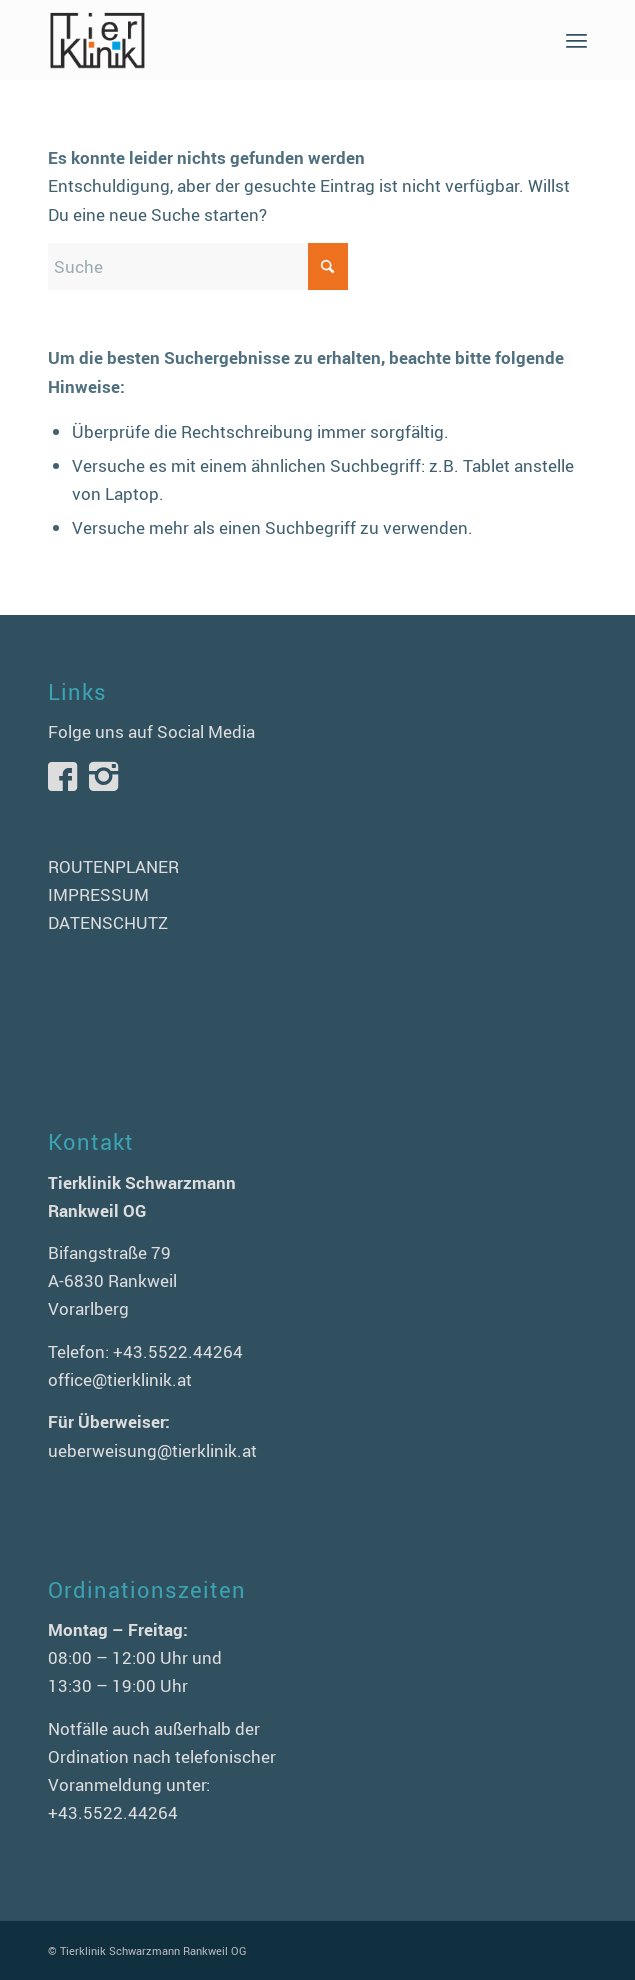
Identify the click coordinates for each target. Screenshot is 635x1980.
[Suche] (198, 266)
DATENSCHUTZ (108, 922)
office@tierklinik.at (120, 1379)
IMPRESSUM (98, 894)
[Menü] (576, 40)
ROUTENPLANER (113, 866)
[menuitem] (576, 40)
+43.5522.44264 (178, 1351)
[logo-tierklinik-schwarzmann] (264, 40)
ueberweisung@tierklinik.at (152, 1450)
